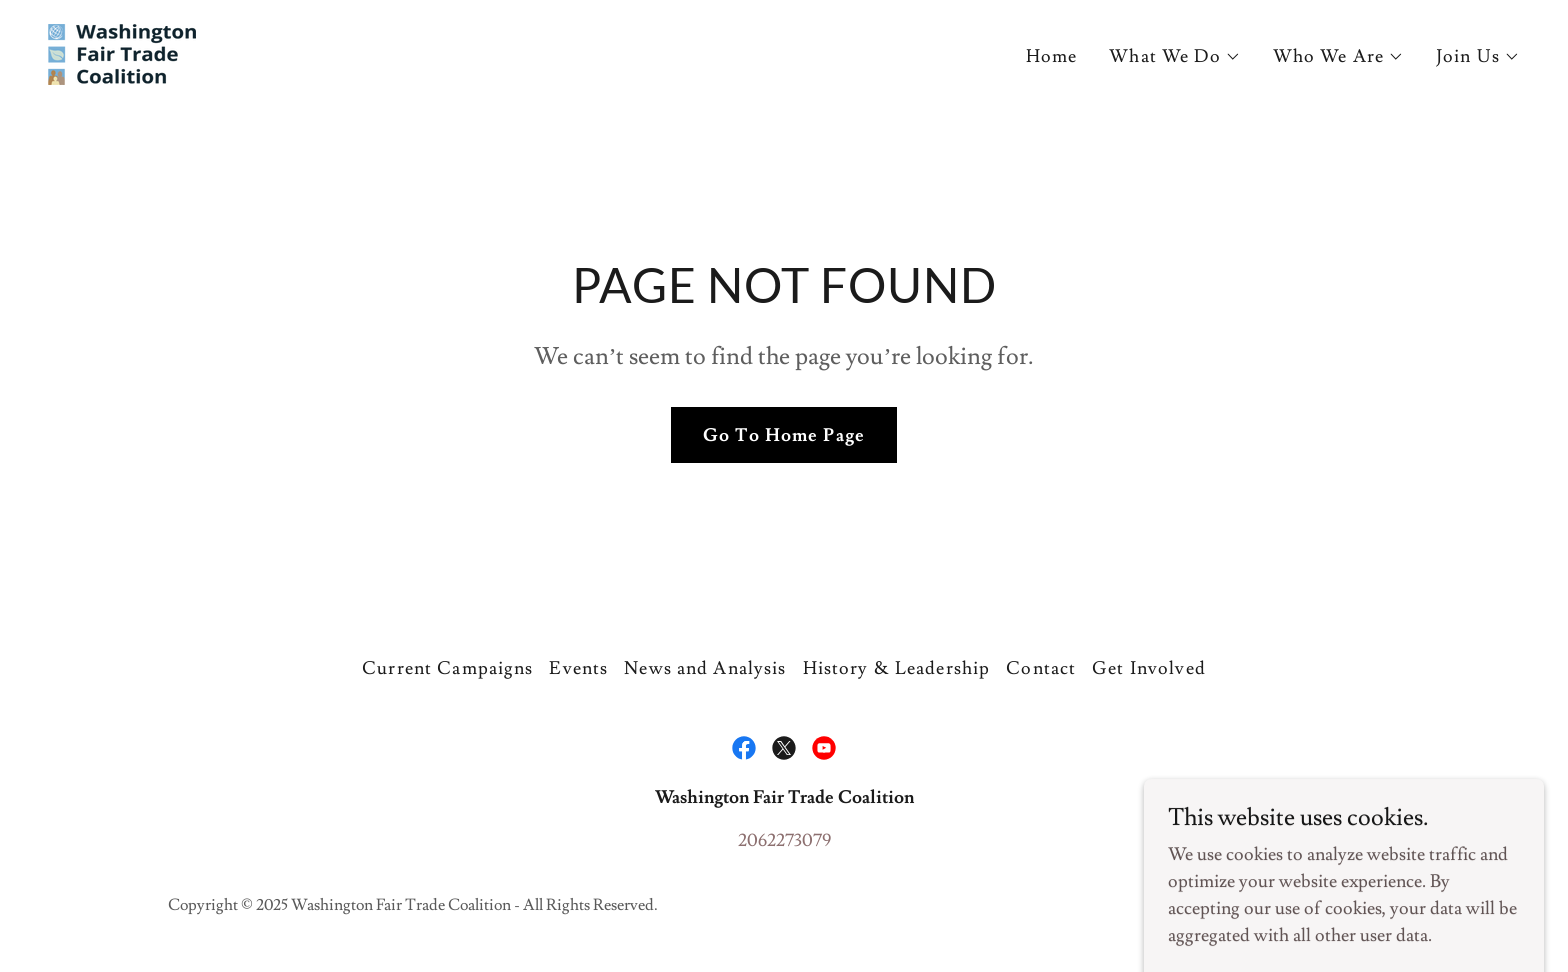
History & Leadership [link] (897, 668)
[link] (122, 50)
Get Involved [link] (1149, 668)
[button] (1174, 57)
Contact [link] (1041, 668)
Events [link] (578, 668)
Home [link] (1052, 56)
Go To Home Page (784, 435)
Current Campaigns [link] (447, 668)
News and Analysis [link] (705, 668)
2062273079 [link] (784, 840)
